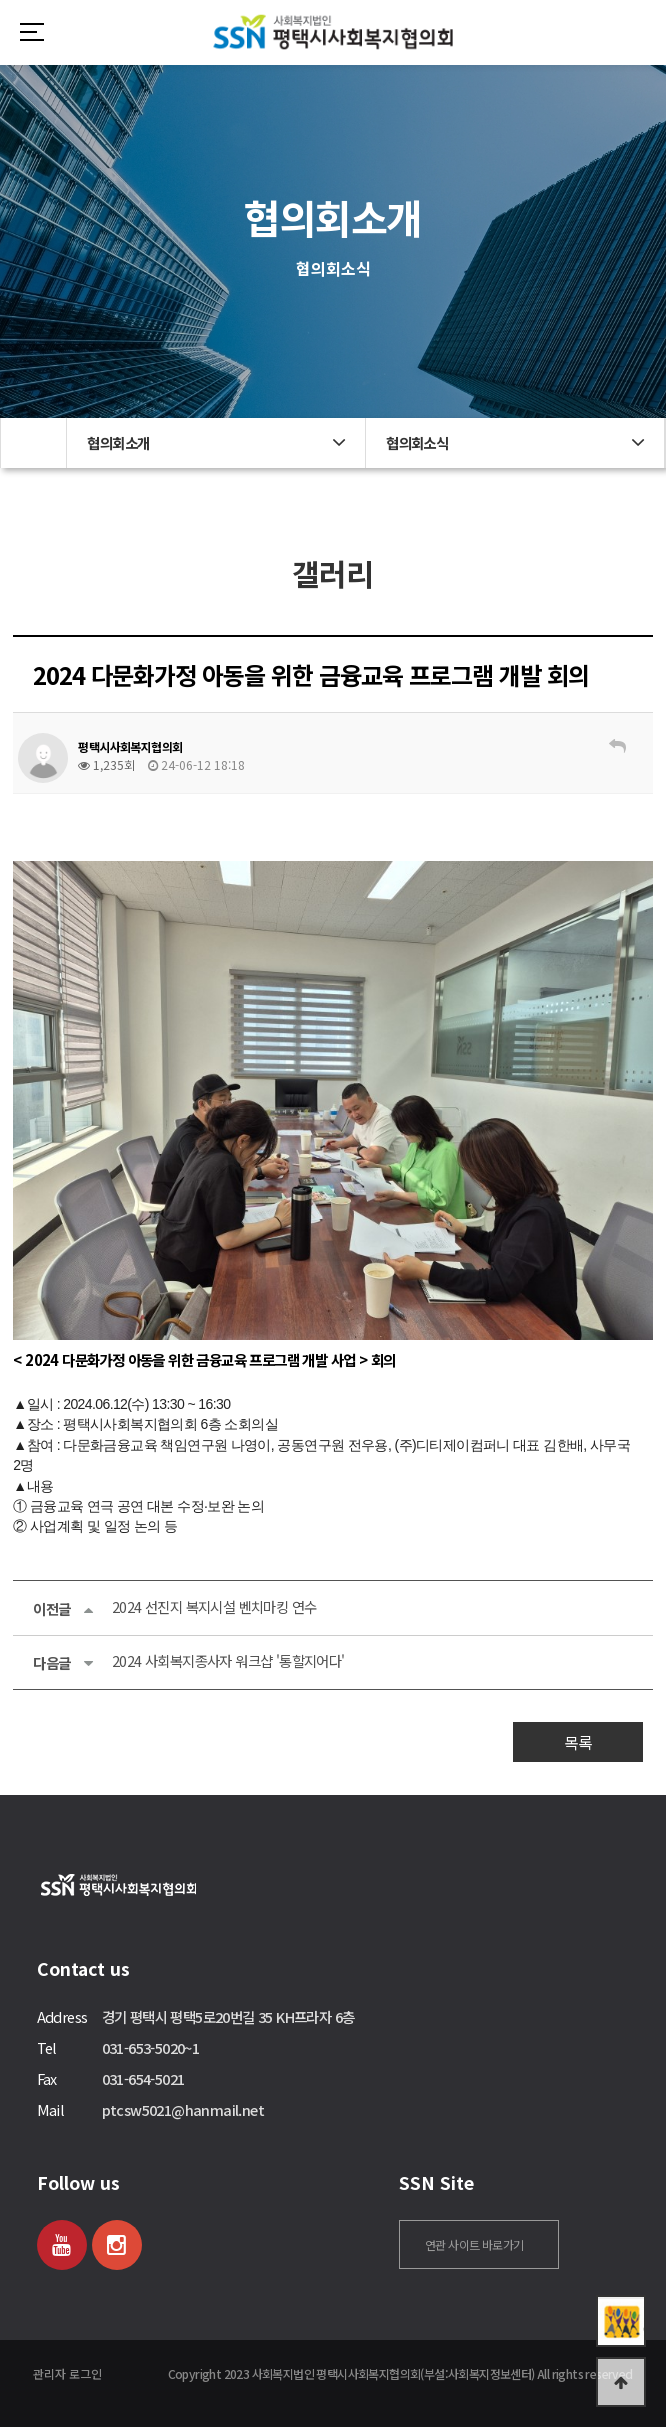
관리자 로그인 (67, 2373)
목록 (578, 1742)
